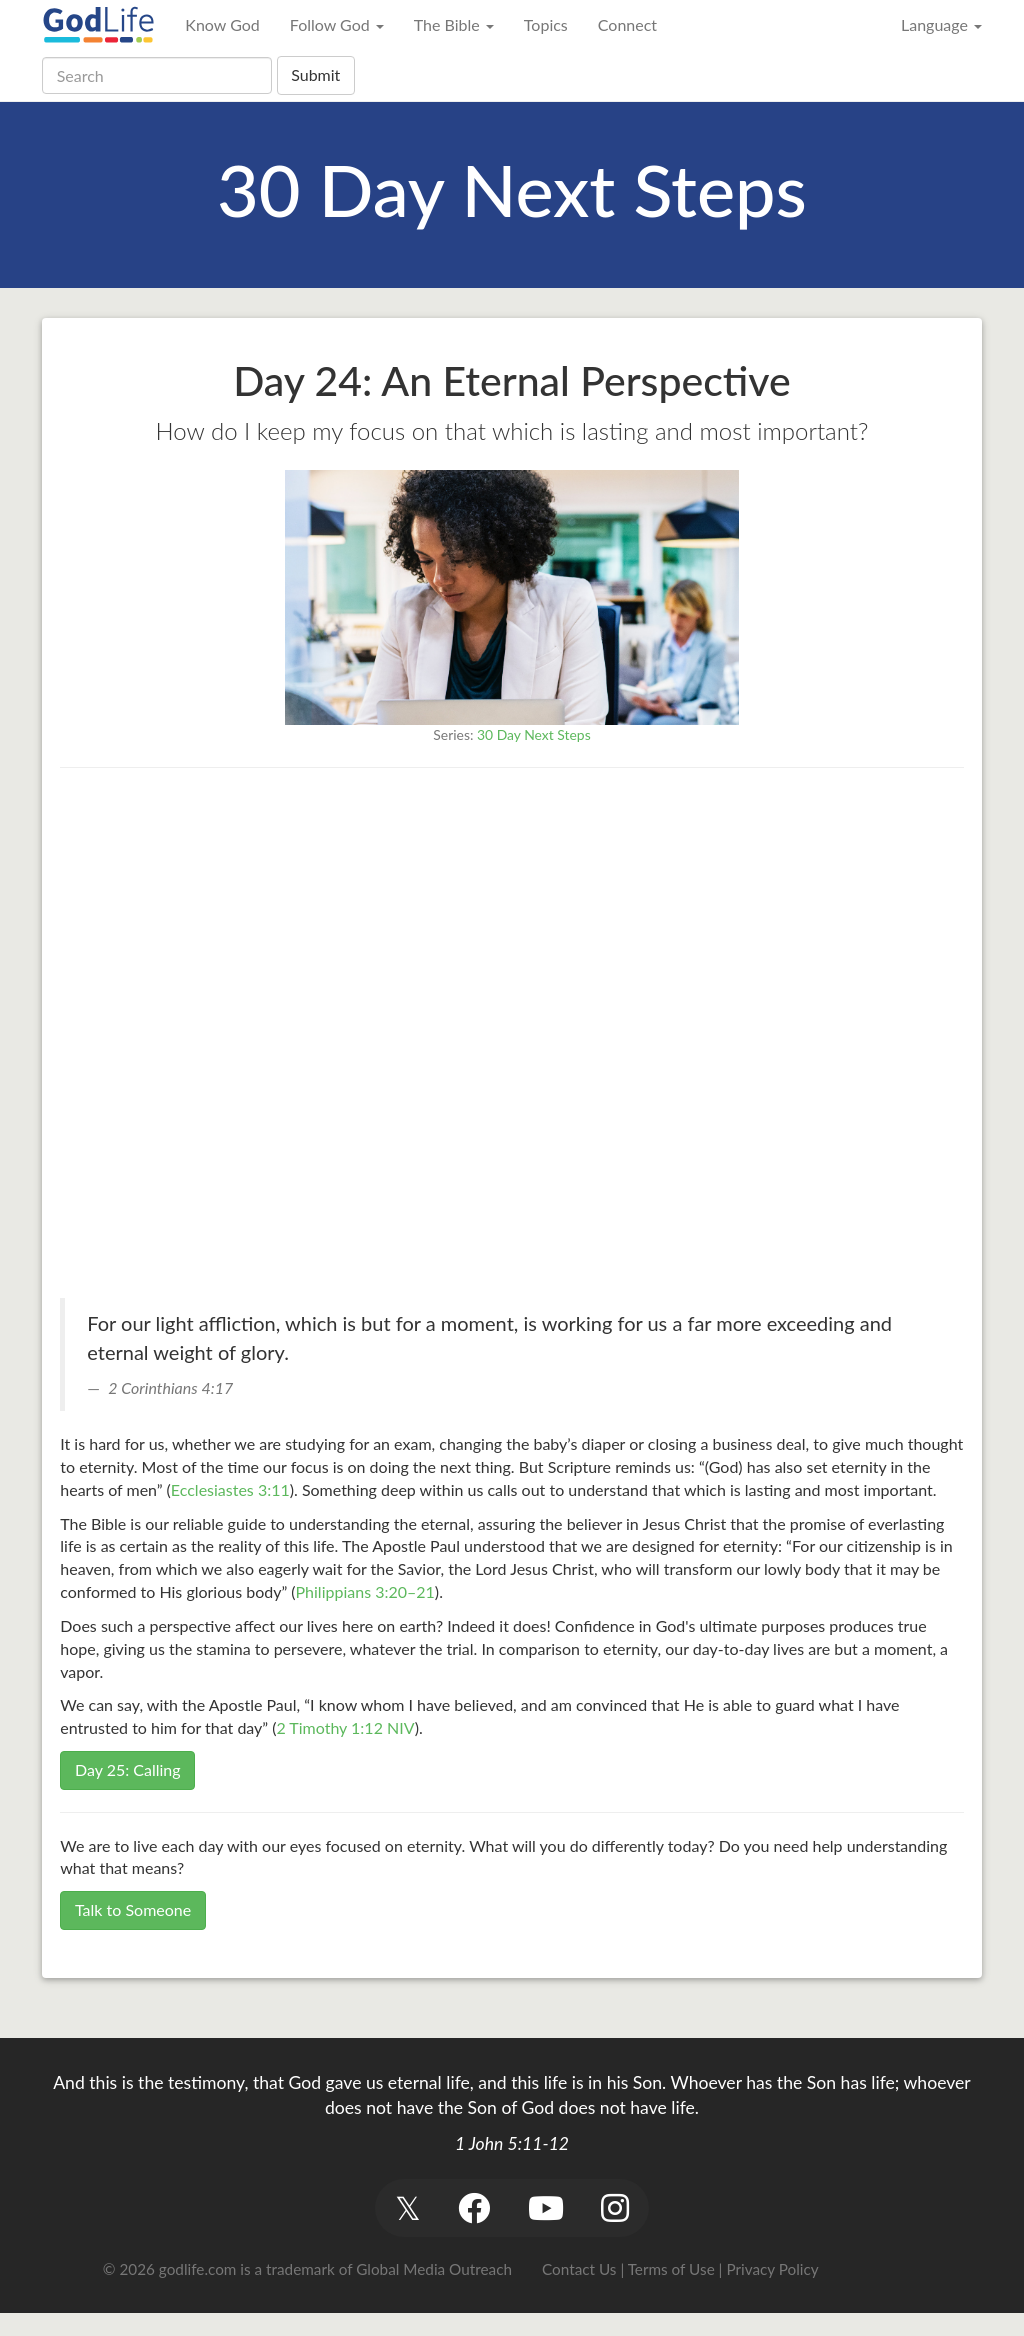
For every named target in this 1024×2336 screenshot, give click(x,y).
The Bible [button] (454, 24)
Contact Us (579, 2269)
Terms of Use (671, 2269)
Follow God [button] (337, 24)
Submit (315, 74)
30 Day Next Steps (534, 734)
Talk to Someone (133, 1909)
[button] (407, 2207)
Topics (546, 24)
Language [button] (941, 24)
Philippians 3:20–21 (365, 1591)
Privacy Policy (772, 2269)
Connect (627, 24)
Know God (222, 24)
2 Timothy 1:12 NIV (345, 1727)
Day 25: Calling (128, 1769)
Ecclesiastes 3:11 (230, 1489)
